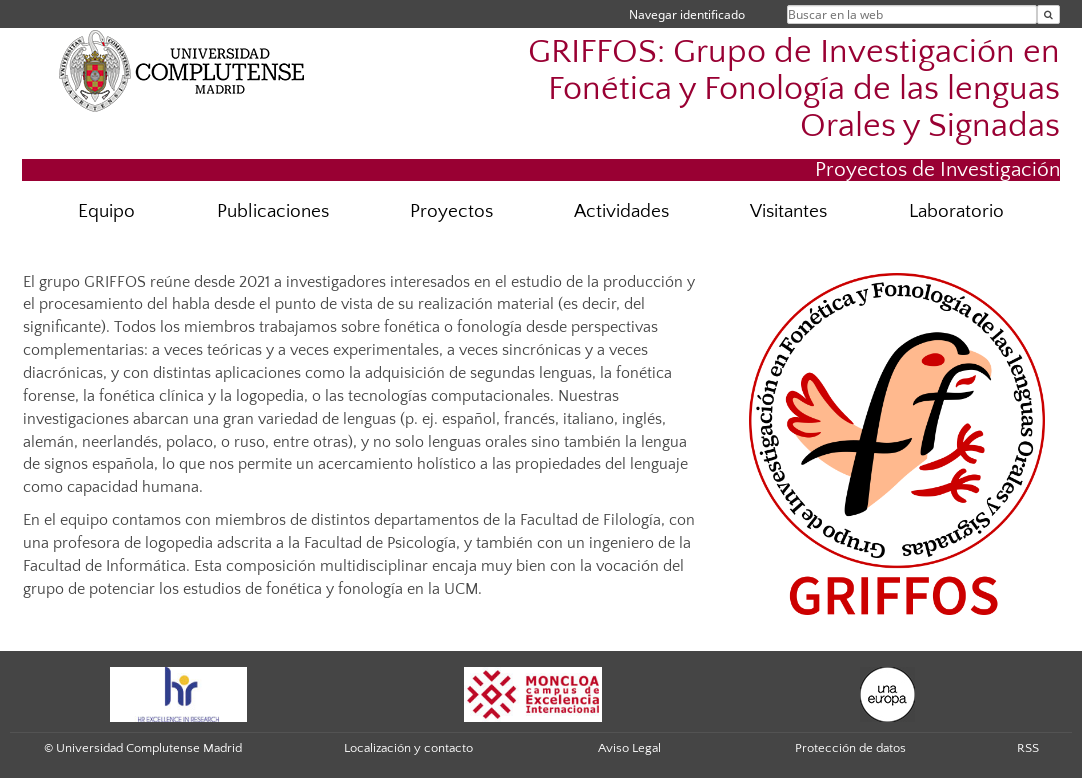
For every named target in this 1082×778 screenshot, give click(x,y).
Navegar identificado (687, 14)
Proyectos (451, 211)
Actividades (621, 211)
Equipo (106, 211)
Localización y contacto (408, 748)
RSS (1028, 748)
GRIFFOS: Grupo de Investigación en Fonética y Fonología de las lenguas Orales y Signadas (794, 89)
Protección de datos (850, 748)
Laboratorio (956, 211)
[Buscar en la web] (1048, 14)
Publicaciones (273, 211)
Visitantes (788, 211)
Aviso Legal (629, 748)
